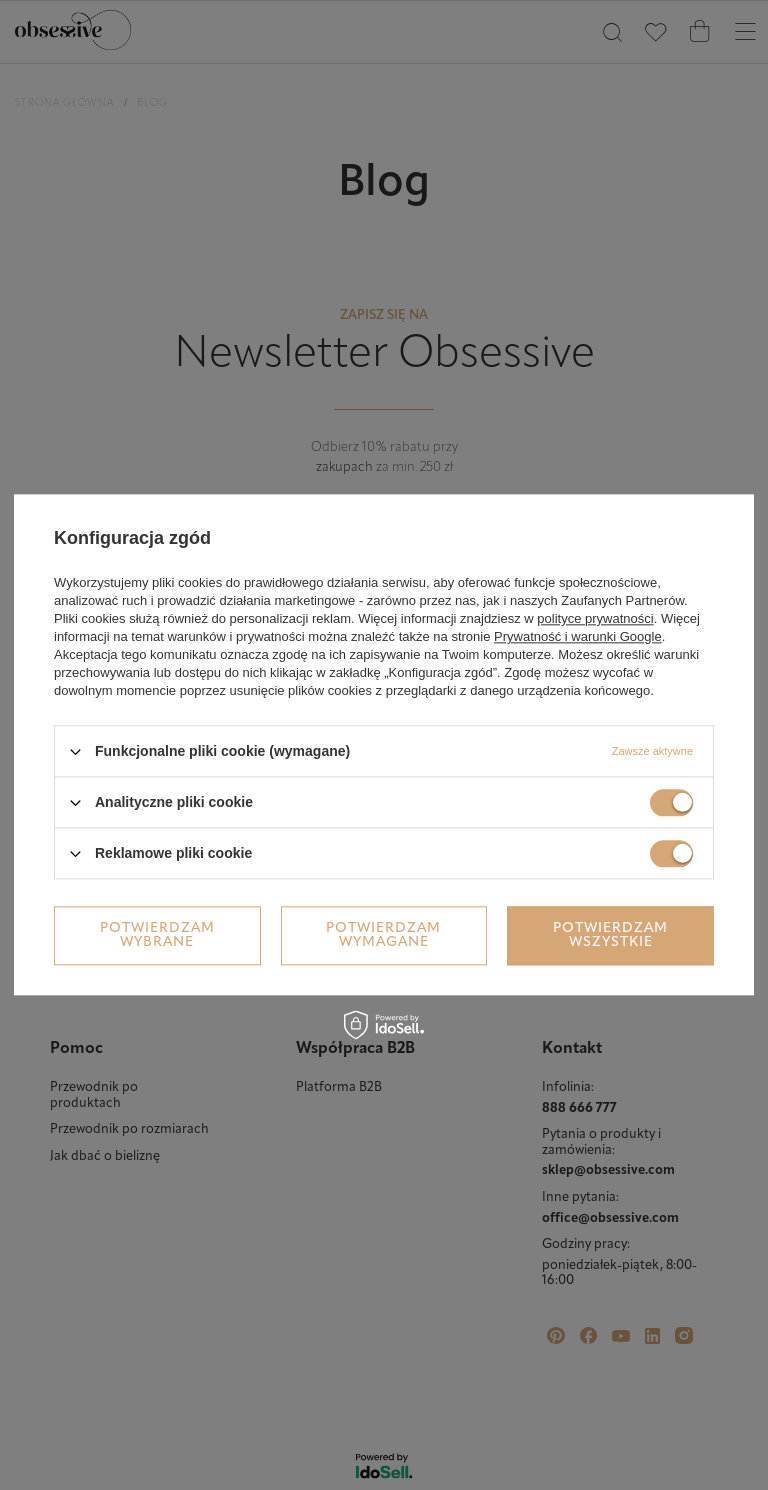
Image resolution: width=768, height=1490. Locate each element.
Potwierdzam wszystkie (610, 935)
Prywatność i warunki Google (578, 636)
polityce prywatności (595, 618)
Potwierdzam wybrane (157, 935)
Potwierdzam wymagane (383, 935)
